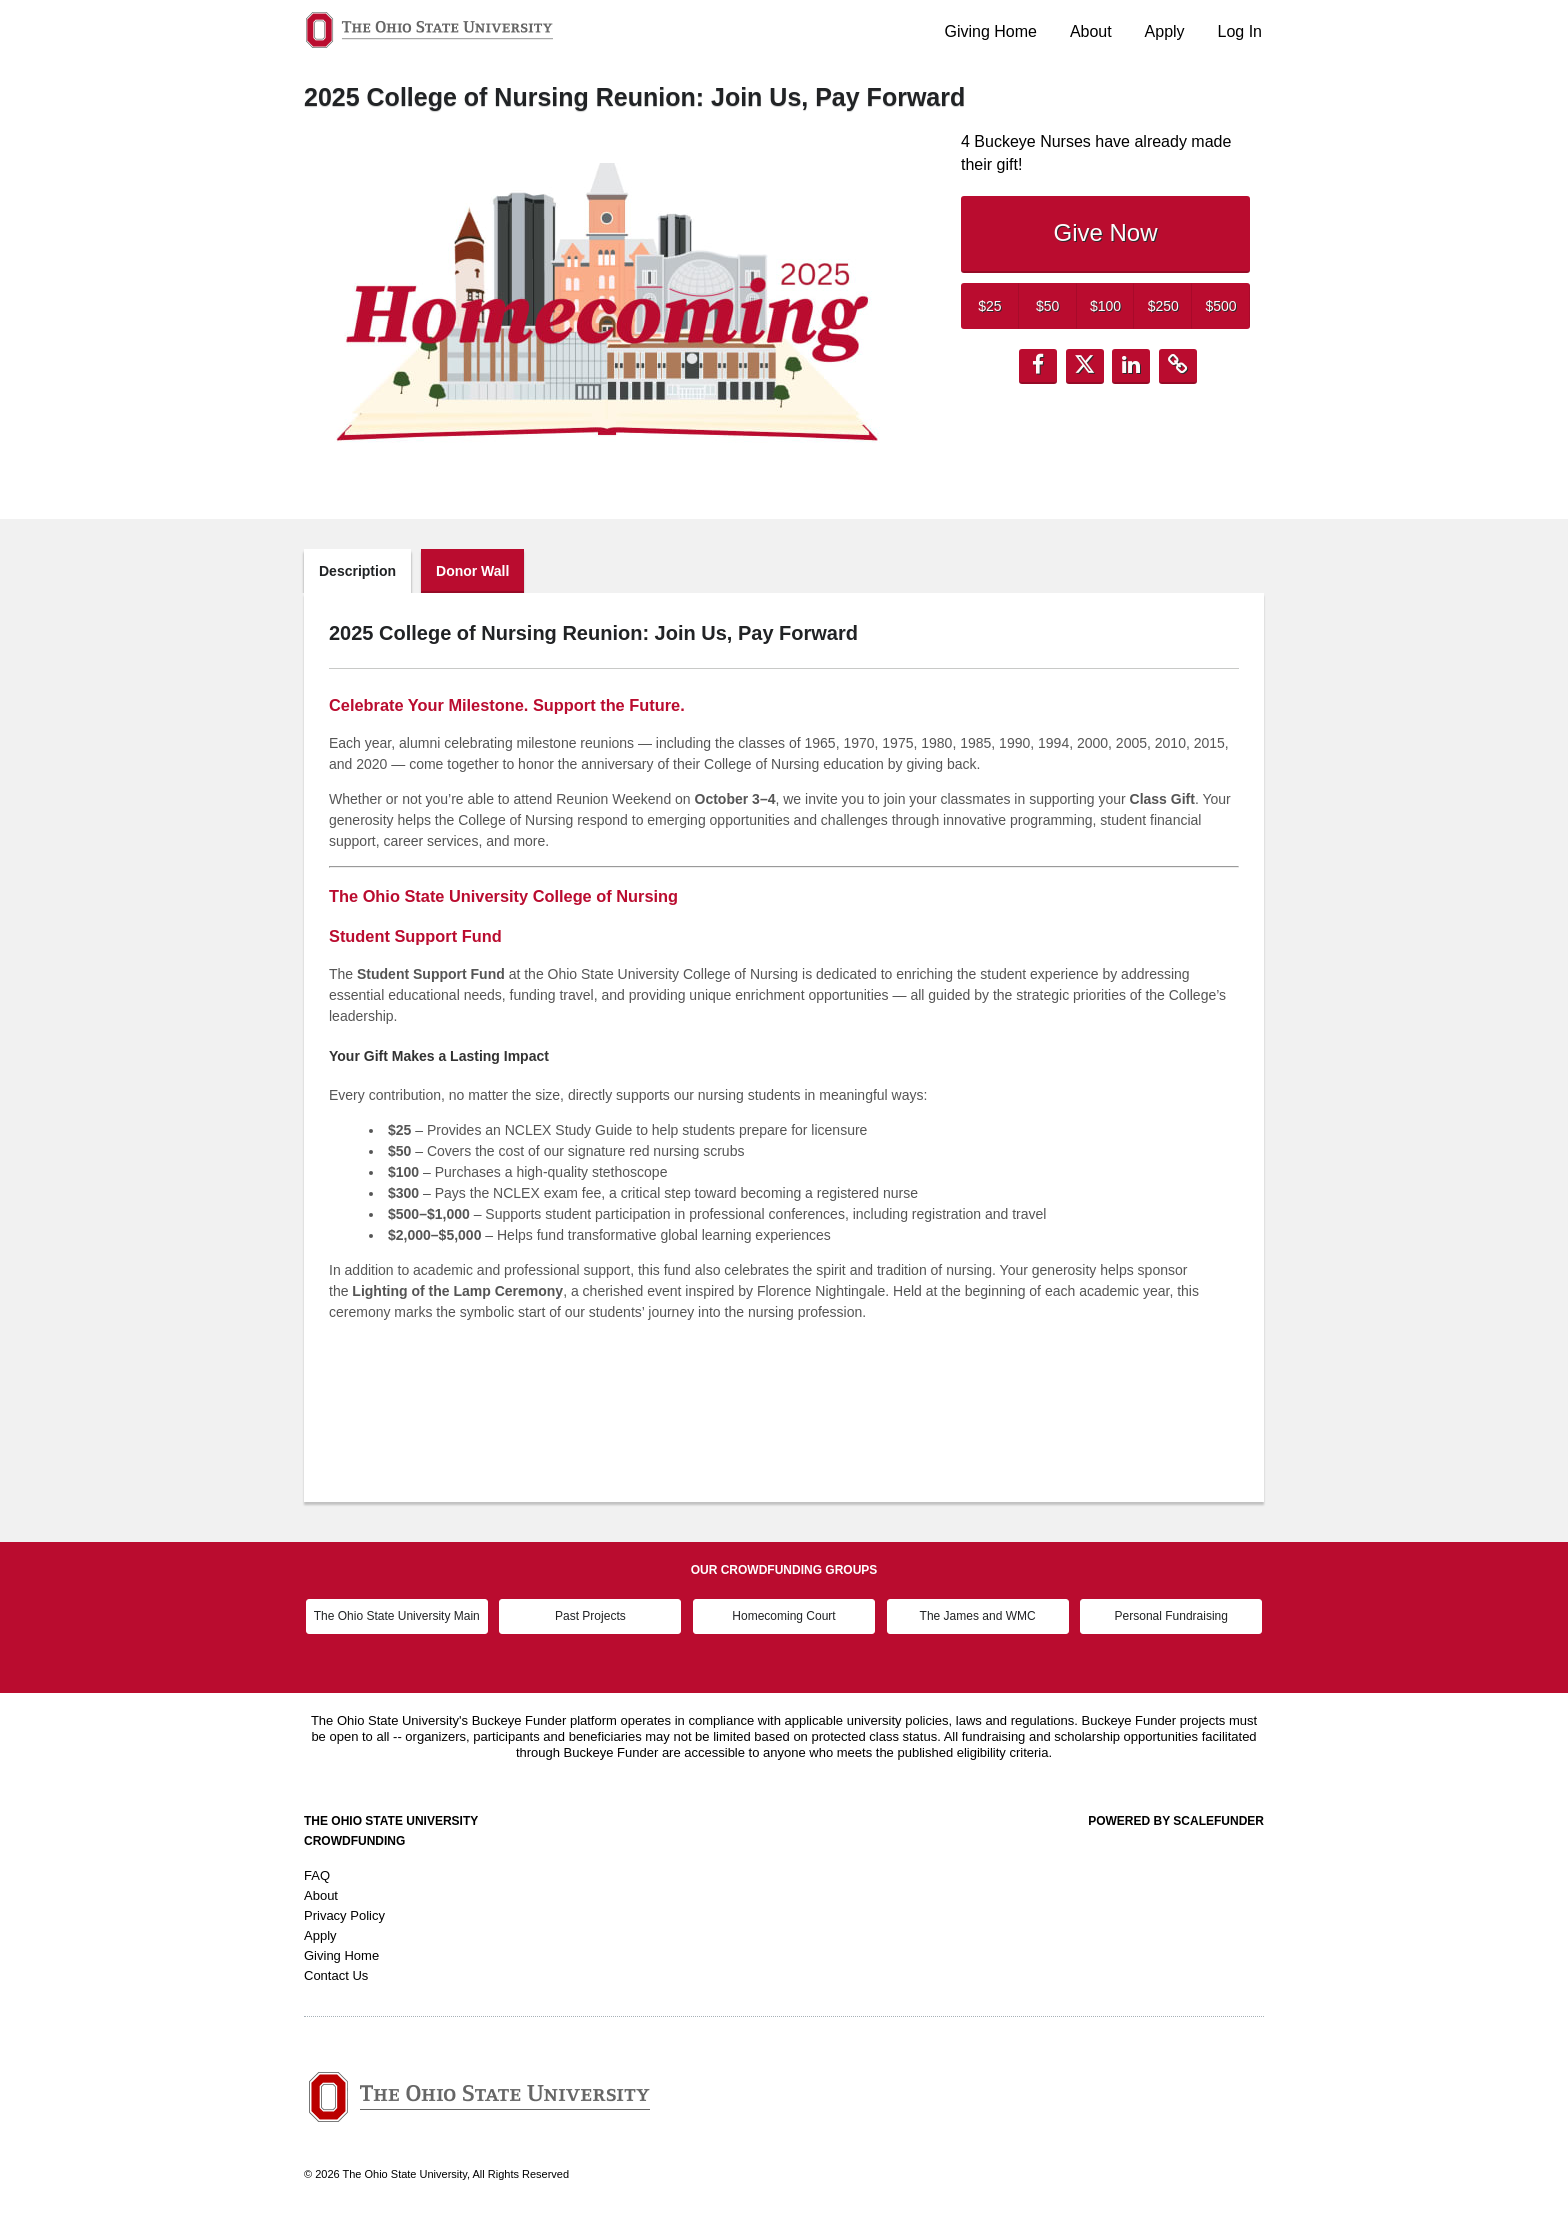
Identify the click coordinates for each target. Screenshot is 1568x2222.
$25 (989, 306)
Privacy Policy (344, 1915)
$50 (1047, 306)
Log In (1240, 31)
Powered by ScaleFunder (1176, 1821)
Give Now (1105, 232)
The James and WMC (978, 1616)
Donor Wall (472, 571)
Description (357, 571)
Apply (1165, 31)
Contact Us (336, 1975)
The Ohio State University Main (397, 1616)
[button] (1038, 366)
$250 (1163, 306)
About (1091, 31)
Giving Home (991, 31)
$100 (1105, 306)
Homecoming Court (783, 1616)
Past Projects (590, 1616)
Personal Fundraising (1171, 1616)
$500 (1221, 306)
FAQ (317, 1875)
